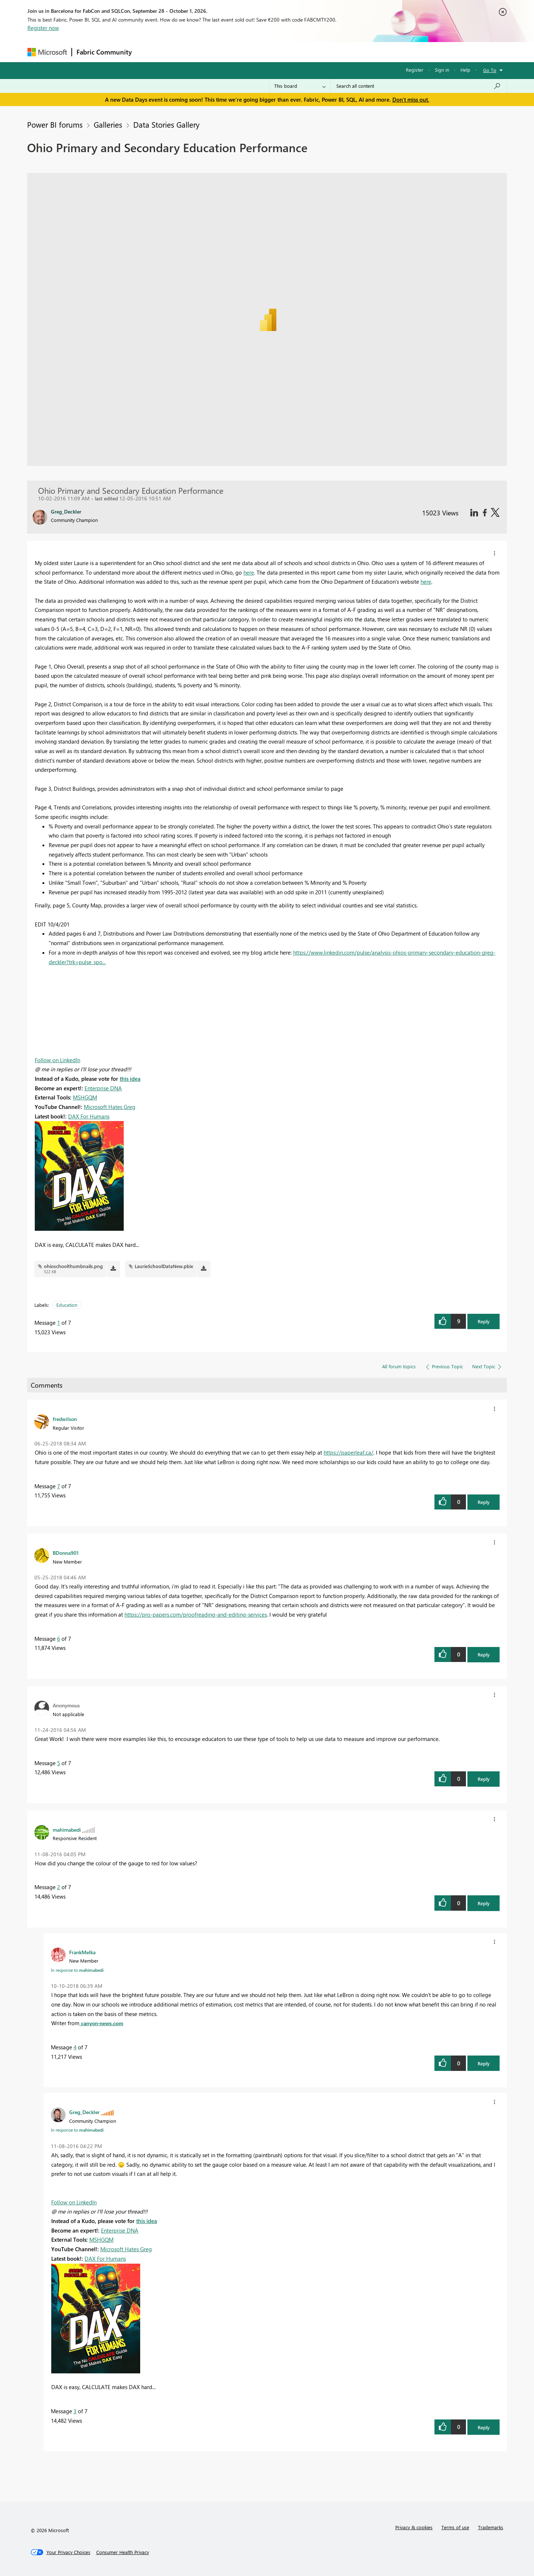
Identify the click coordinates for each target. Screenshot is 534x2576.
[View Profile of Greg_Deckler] (84, 2112)
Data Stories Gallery (166, 124)
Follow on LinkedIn (57, 1060)
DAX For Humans (88, 1116)
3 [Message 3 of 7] (75, 2411)
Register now (43, 27)
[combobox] (418, 86)
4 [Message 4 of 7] (75, 2047)
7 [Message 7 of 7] (58, 1486)
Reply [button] (484, 1321)
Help (465, 70)
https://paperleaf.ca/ (348, 1452)
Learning (304, 52)
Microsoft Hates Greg (109, 1106)
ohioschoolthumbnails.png (73, 1266)
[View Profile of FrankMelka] (82, 1952)
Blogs (276, 52)
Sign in (442, 70)
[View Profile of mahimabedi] (67, 1829)
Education (66, 1304)
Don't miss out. (410, 99)
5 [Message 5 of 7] (58, 1763)
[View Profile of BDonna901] (66, 1552)
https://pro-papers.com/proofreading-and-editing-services (195, 1614)
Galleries (108, 124)
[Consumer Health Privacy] (122, 2552)
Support (335, 52)
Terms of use (455, 2527)
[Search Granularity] (300, 86)
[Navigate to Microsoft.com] (47, 52)
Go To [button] (489, 70)
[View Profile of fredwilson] (65, 1418)
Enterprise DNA (103, 1088)
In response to (77, 1970)
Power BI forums (55, 124)
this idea (130, 1078)
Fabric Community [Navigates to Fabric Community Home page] (104, 52)
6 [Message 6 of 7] (58, 1638)
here (248, 572)
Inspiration (180, 52)
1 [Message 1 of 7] (58, 1322)
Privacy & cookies (414, 2527)
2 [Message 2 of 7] (58, 1887)
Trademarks (490, 2527)
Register (414, 70)
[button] (494, 553)
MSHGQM (85, 1097)
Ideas (210, 52)
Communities (243, 52)
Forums (148, 52)
